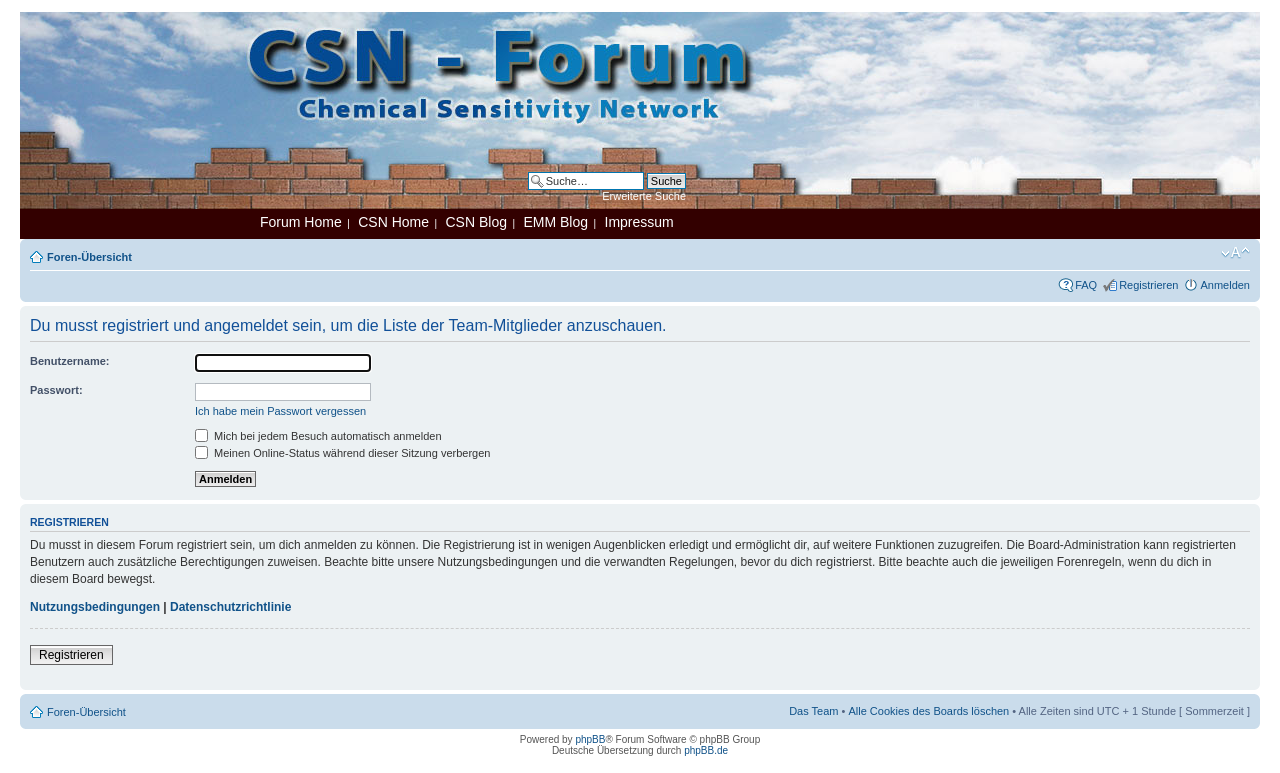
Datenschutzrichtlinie (230, 607)
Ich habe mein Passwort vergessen (280, 411)
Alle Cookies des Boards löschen (928, 711)
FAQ (1086, 285)
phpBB (590, 739)
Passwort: (56, 390)
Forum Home (301, 222)
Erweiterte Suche (644, 196)
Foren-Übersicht (89, 257)
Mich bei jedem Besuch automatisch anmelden (318, 436)
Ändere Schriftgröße (1235, 253)
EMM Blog (555, 222)
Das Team (813, 711)
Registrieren (1148, 285)
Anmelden (1225, 285)
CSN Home (393, 222)
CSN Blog (475, 222)
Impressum (639, 222)
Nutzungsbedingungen (95, 607)
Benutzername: (69, 361)
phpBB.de (706, 750)
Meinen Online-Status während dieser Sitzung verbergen (342, 453)
